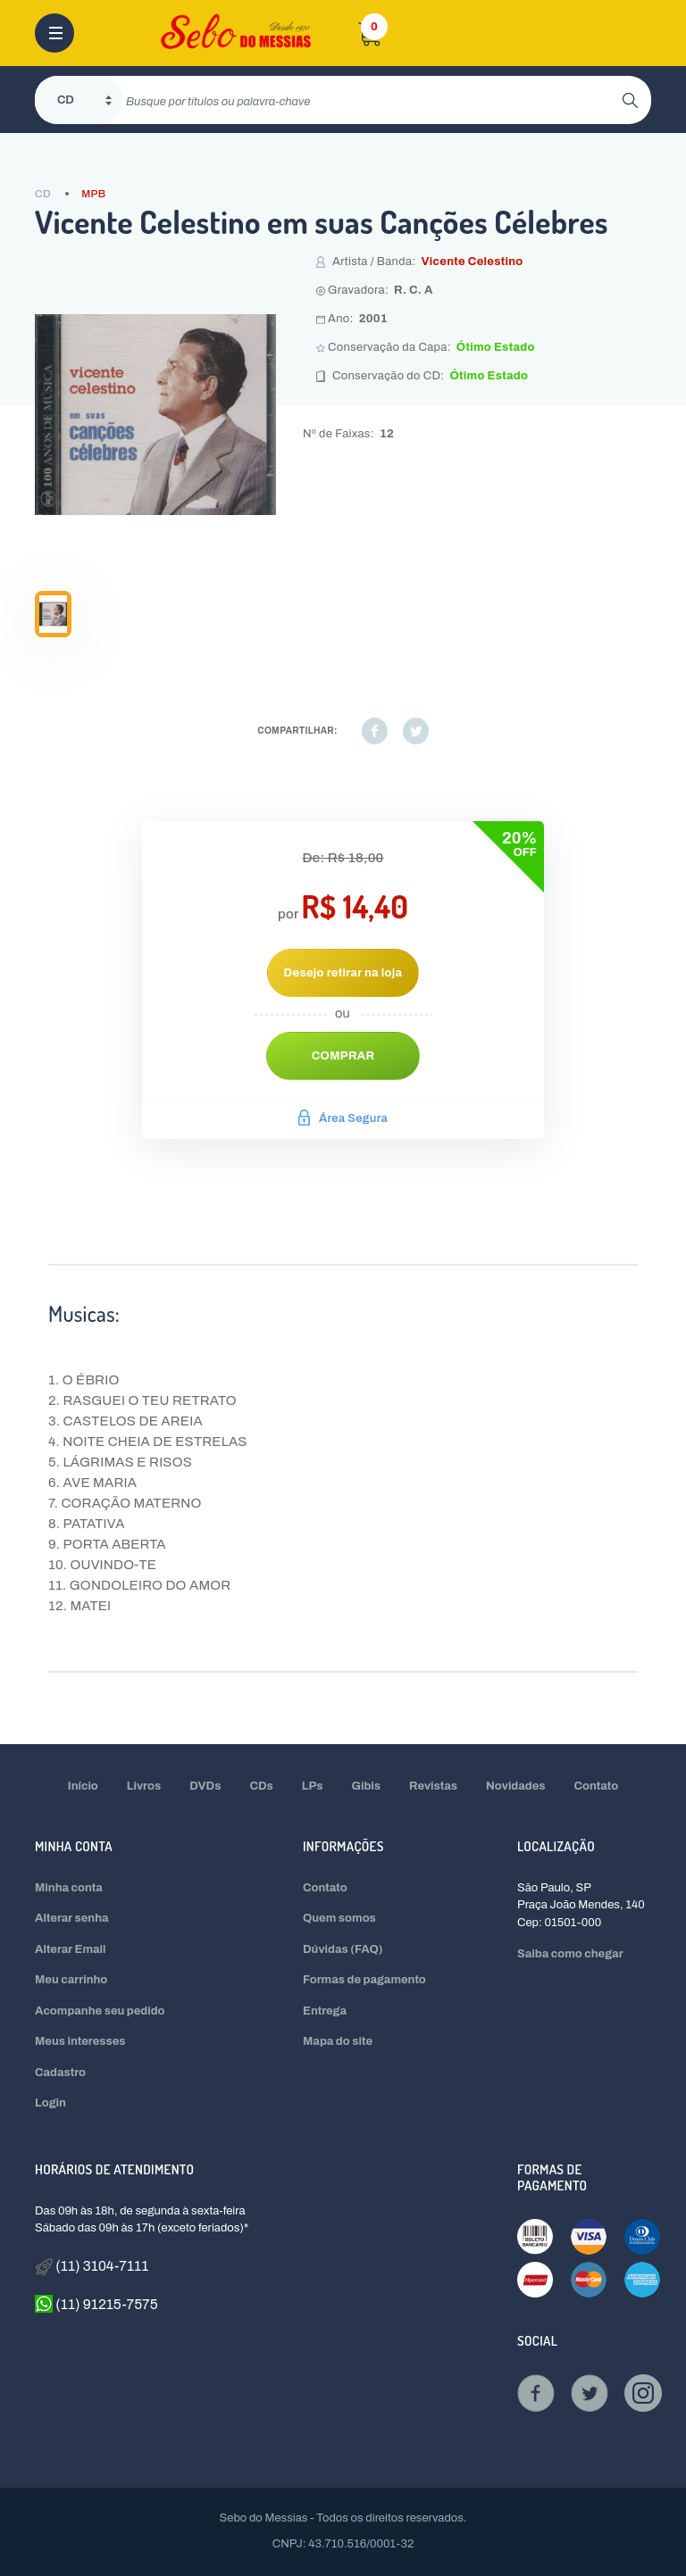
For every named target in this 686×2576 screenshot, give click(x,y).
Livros (144, 1786)
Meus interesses (80, 2041)
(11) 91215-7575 (96, 2304)
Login (50, 2103)
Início (83, 1786)
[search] (372, 100)
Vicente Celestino (472, 261)
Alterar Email (70, 1949)
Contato (596, 1786)
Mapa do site (337, 2041)
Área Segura (343, 1118)
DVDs (205, 1786)
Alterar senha (72, 1918)
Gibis (366, 1786)
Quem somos (339, 1918)
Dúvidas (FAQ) (343, 1949)
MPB (93, 193)
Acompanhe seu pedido (100, 2011)
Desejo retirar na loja (343, 973)
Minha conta (69, 1888)
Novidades (516, 1786)
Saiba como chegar (570, 1954)
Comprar (343, 1056)
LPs (312, 1786)
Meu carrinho (71, 1980)
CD (43, 193)
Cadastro (60, 2072)
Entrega (325, 2011)
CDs (260, 1786)
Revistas (433, 1786)
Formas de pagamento (364, 1980)
